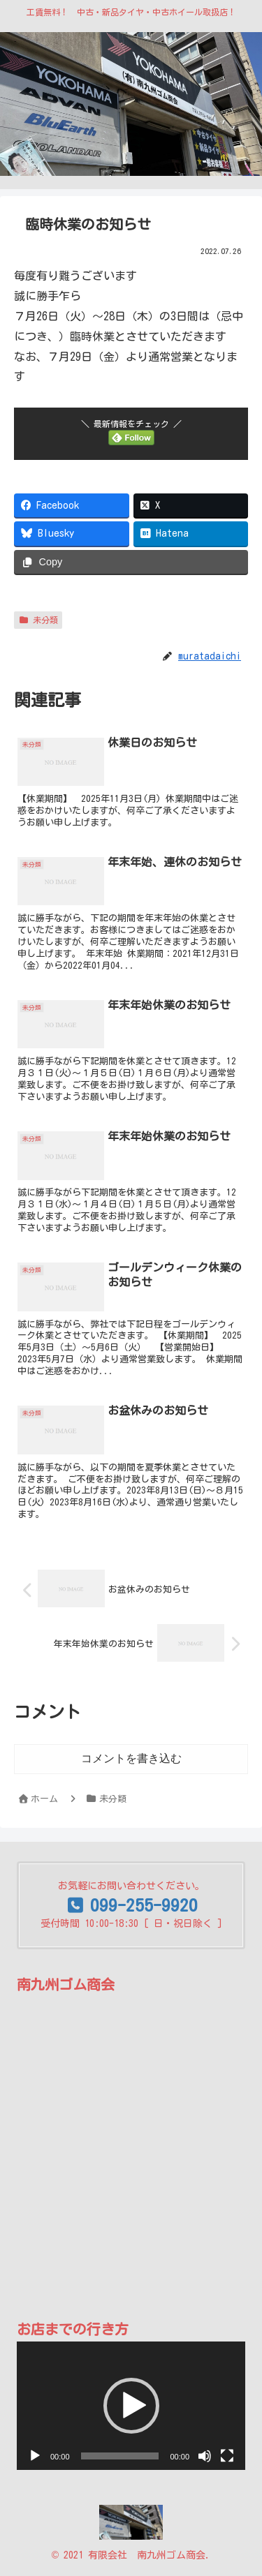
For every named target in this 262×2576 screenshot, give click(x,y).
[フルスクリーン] (227, 2456)
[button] (131, 2406)
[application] (131, 2406)
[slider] (120, 2455)
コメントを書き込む (131, 1758)
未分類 (38, 620)
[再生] (35, 2456)
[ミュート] (205, 2456)
